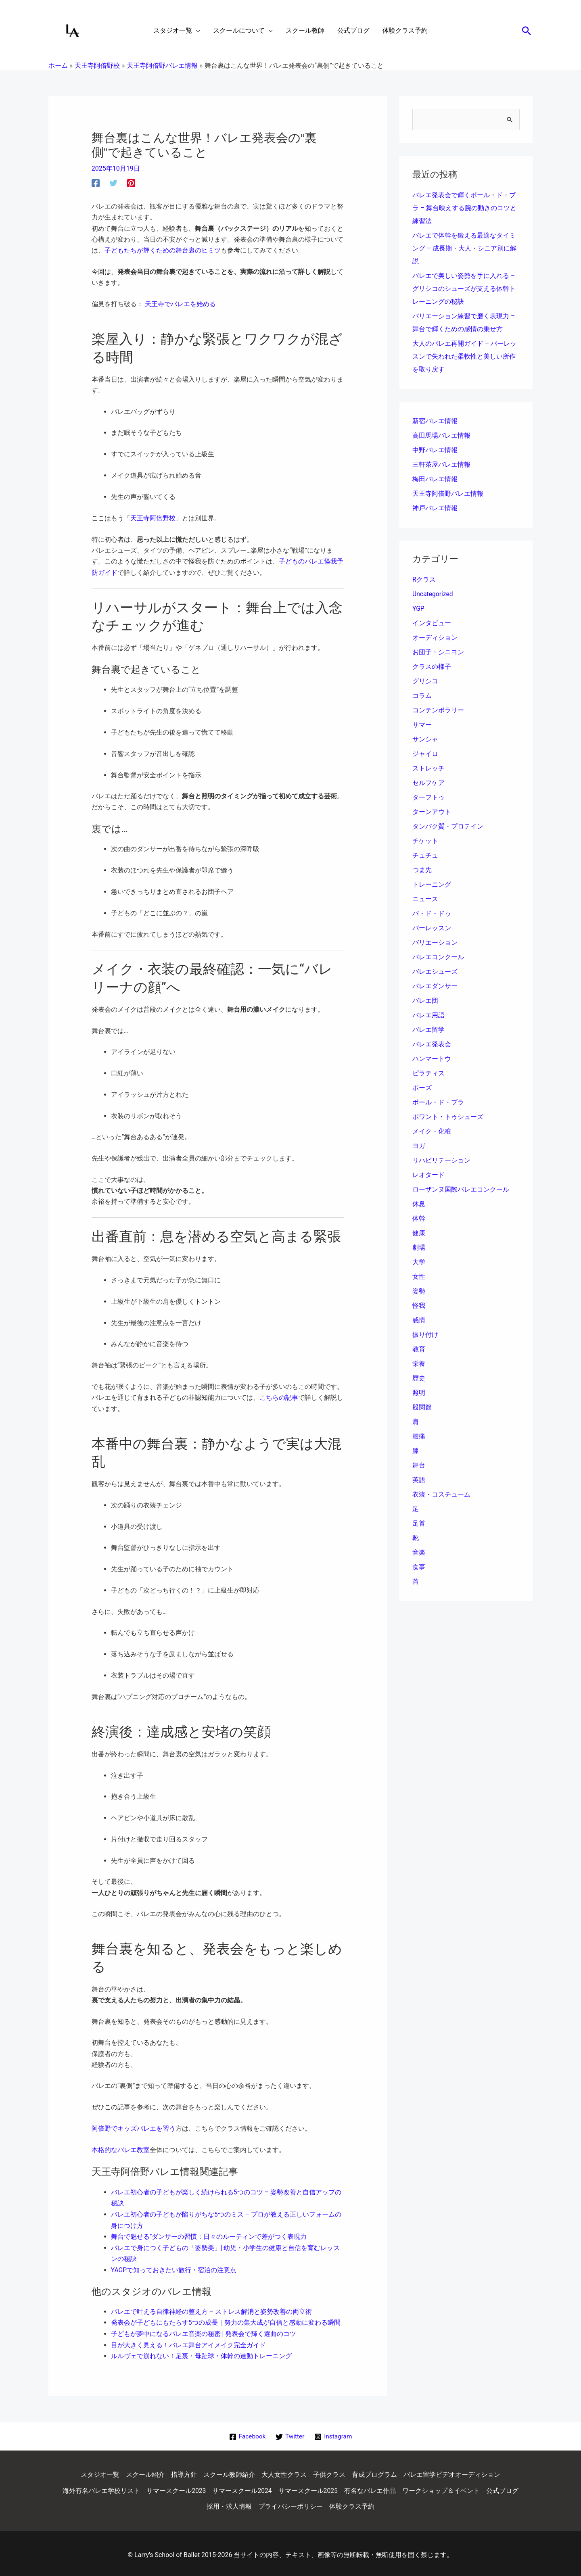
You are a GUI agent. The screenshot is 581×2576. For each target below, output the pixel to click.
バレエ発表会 (431, 1044)
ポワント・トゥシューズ (447, 1117)
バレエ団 (425, 1001)
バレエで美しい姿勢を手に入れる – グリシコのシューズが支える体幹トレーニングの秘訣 (464, 289)
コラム (422, 696)
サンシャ (425, 739)
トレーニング (431, 885)
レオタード (428, 1175)
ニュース (425, 899)
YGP (418, 609)
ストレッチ (428, 768)
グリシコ (425, 681)
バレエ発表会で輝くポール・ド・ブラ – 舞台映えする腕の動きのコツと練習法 (464, 208)
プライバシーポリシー (290, 2503)
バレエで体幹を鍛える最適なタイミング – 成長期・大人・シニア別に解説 (464, 248)
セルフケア (428, 783)
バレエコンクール (438, 957)
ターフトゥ (428, 798)
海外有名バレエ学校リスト (101, 2487)
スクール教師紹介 (229, 2471)
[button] (526, 31)
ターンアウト (431, 812)
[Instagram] (334, 2432)
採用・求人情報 (229, 2503)
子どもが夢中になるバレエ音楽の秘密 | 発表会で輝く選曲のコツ (204, 2330)
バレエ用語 (428, 1015)
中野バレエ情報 (435, 450)
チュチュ (425, 856)
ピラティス (428, 1073)
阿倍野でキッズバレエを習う (134, 2127)
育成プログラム (374, 2471)
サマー (422, 725)
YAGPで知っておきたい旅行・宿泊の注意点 (174, 2267)
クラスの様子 (431, 667)
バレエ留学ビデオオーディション (451, 2471)
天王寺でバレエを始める (180, 304)
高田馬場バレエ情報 (441, 436)
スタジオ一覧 (100, 2471)
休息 (418, 1204)
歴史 (418, 1378)
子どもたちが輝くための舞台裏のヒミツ (162, 250)
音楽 (418, 1553)
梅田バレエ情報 (435, 479)
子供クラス (329, 2471)
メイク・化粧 (431, 1132)
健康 (418, 1233)
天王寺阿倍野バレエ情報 (447, 494)
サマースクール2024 (242, 2487)
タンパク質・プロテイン (447, 827)
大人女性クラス (284, 2471)
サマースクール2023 (176, 2487)
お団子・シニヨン (438, 652)
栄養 (418, 1364)
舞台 (418, 1466)
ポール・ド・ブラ (438, 1102)
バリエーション (435, 943)
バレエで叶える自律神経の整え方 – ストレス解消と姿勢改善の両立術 (211, 2309)
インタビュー (431, 623)
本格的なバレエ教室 (121, 2148)
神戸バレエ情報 (435, 508)
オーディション (435, 638)
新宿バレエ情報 (435, 421)
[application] (196, 31)
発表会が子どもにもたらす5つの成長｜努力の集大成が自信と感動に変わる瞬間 (226, 2319)
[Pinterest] (131, 183)
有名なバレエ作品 (370, 2487)
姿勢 (418, 1291)
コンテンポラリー (438, 710)
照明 (418, 1393)
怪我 (418, 1306)
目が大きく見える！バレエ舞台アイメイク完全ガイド (188, 2341)
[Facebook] (96, 183)
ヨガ (418, 1146)
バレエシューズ (435, 972)
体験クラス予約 (351, 2503)
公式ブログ (503, 2487)
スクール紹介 (145, 2471)
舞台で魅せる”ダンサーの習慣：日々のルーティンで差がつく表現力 (209, 2234)
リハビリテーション (441, 1161)
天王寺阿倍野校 (153, 518)
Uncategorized (433, 594)
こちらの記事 (278, 1397)
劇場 (418, 1248)
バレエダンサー (435, 986)
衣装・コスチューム (441, 1495)
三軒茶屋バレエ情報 (441, 465)
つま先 (422, 870)
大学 (418, 1262)
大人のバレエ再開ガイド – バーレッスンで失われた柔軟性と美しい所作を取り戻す (464, 357)
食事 (418, 1567)
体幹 (418, 1219)
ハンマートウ (431, 1059)
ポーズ (422, 1088)
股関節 (422, 1407)
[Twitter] (113, 183)
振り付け (425, 1335)
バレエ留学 (428, 1030)
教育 (418, 1349)
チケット (425, 841)
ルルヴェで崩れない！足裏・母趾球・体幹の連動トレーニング (201, 2353)
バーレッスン (431, 928)
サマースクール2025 (308, 2487)
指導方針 (184, 2471)
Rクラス (424, 580)
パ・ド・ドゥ (431, 914)
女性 (418, 1277)
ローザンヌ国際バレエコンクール (460, 1190)
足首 (418, 1524)
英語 (418, 1480)
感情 (418, 1320)
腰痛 (418, 1436)
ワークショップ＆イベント (441, 2487)
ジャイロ (425, 754)
